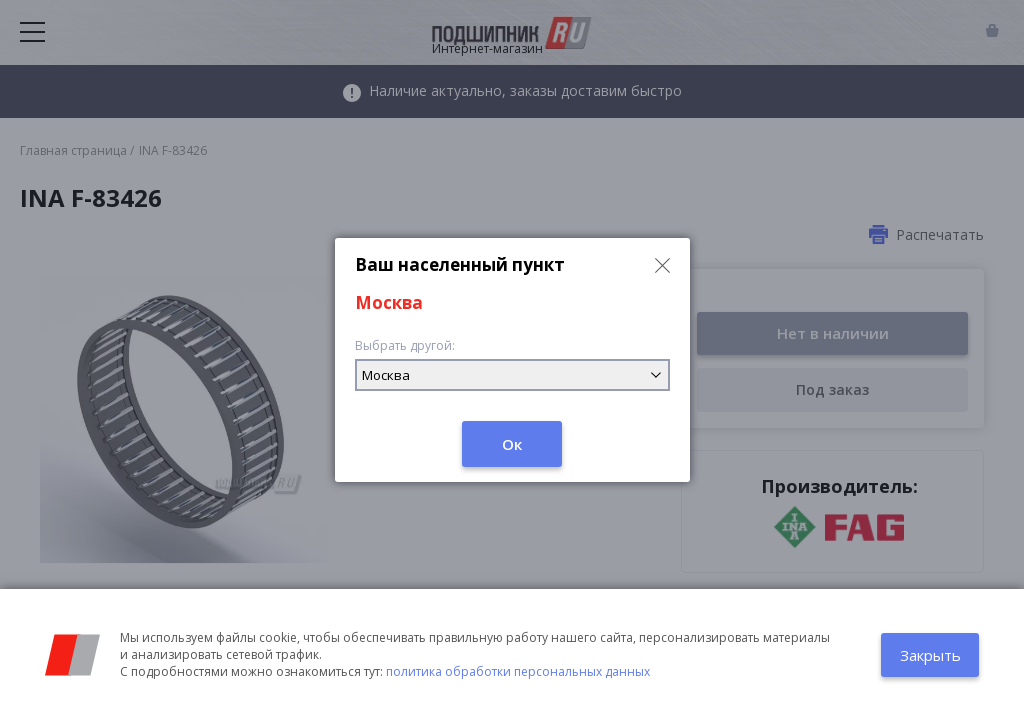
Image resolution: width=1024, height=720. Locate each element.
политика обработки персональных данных (518, 671)
